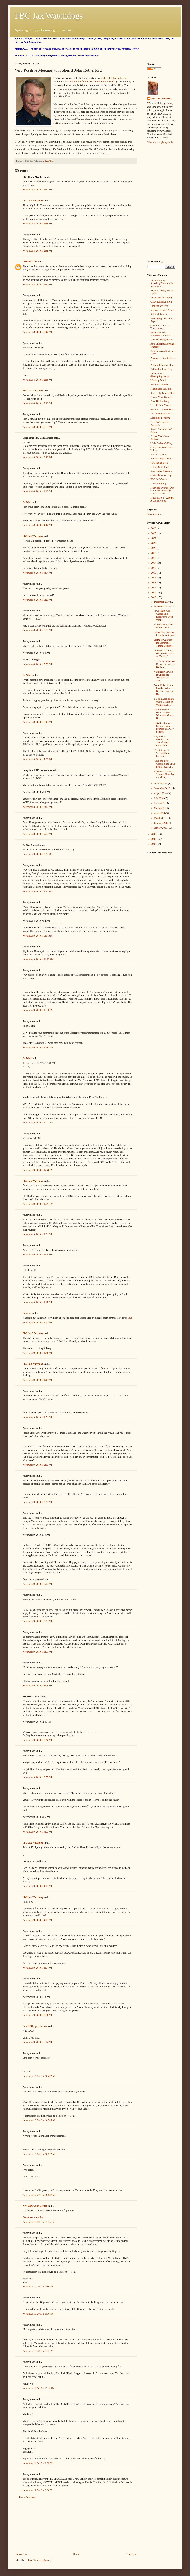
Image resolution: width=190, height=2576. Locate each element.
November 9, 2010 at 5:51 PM (37, 2015)
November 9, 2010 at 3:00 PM (37, 1651)
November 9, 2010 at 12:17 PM (38, 1047)
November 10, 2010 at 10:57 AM (39, 2154)
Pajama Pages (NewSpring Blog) (159, 375)
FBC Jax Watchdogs (49, 15)
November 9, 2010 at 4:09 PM (37, 1831)
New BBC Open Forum (35, 2026)
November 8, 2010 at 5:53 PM (37, 664)
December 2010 (162, 601)
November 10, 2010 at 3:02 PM (38, 2351)
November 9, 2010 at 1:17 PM (37, 1302)
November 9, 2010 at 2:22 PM (37, 1502)
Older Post (131, 2554)
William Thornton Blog (161, 365)
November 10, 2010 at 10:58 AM (39, 2195)
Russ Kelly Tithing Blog (162, 393)
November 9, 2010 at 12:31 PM (38, 1122)
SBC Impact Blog (159, 463)
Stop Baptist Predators (161, 471)
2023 (154, 543)
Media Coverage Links (161, 339)
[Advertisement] (76, 2526)
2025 (154, 533)
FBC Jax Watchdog (33, 200)
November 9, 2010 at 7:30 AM (37, 854)
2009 (154, 834)
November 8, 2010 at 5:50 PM (37, 630)
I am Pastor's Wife (159, 306)
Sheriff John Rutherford (115, 77)
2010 (154, 597)
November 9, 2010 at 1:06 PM (37, 1254)
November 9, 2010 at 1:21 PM (37, 1353)
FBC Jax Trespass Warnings (159, 423)
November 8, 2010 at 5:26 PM (37, 600)
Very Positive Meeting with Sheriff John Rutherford (161, 741)
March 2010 (160, 818)
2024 (154, 538)
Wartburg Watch (158, 380)
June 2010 (159, 803)
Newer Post (21, 2554)
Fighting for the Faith (160, 389)
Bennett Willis (30, 261)
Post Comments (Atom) (39, 2560)
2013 (154, 582)
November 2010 (162, 606)
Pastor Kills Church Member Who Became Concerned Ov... (164, 689)
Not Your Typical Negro (162, 310)
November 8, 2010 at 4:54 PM (37, 573)
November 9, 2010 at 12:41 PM (38, 1204)
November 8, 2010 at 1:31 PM (37, 223)
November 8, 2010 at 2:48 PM (37, 379)
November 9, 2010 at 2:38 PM (37, 1621)
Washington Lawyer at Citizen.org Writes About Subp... (163, 676)
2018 (154, 558)
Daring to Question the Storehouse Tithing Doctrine (162, 643)
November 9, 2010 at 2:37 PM (37, 1584)
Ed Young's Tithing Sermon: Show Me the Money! (163, 774)
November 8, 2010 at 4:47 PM (37, 525)
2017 (154, 563)
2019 (154, 553)
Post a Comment (27, 2497)
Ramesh (27, 1313)
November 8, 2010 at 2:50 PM (37, 427)
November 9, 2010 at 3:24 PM (37, 1740)
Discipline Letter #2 (160, 418)
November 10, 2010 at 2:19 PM (38, 2286)
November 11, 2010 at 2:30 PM (38, 2463)
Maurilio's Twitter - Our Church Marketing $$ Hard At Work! (162, 491)
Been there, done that (33, 2217)
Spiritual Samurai (158, 314)
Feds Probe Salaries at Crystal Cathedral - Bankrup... (164, 664)
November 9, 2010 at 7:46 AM (37, 891)
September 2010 (162, 788)
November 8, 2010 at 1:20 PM (37, 189)
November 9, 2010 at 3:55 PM (37, 1777)
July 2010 (159, 798)
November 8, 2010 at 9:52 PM (37, 834)
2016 (154, 568)
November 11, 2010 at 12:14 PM (38, 2388)
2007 (154, 844)
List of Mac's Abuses (160, 405)
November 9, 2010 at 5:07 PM (37, 1967)
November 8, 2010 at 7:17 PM (37, 807)
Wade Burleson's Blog (161, 443)
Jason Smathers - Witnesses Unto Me (160, 334)
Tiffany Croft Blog (159, 467)
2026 (154, 528)
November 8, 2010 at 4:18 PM (37, 491)
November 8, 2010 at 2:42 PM (37, 284)
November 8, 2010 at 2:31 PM (37, 250)
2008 (154, 839)
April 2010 (159, 813)
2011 (154, 592)
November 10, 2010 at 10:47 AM (39, 2076)
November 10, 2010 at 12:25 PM (39, 2222)
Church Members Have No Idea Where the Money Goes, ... (163, 714)
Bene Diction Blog (159, 401)
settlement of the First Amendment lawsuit (91, 81)
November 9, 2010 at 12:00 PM (38, 1010)
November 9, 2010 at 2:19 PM (37, 1465)
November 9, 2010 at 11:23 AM (38, 959)
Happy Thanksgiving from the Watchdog (164, 633)
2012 (154, 587)
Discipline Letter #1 (160, 413)
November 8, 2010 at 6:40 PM (37, 722)
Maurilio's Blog (158, 483)
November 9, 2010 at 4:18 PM (37, 1920)
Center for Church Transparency (159, 327)
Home (76, 2554)
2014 (154, 577)
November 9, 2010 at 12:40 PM (38, 1170)
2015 (154, 573)
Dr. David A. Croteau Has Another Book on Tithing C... (163, 653)
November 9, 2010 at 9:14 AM (37, 935)
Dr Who (27, 502)
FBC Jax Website (158, 479)
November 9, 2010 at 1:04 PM (37, 1234)
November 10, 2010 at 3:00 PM (38, 2313)
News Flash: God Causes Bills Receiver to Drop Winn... (163, 615)
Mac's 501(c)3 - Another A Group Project (162, 499)
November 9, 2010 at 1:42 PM (37, 1380)
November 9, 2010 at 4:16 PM (37, 1886)
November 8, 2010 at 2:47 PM (37, 332)
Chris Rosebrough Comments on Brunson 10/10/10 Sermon (163, 727)
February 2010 (161, 823)
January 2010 (161, 828)
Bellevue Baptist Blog (161, 458)
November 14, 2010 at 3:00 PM (38, 2490)
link (130, 1318)
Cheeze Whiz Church (160, 397)
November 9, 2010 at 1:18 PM (37, 1322)
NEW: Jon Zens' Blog (161, 297)
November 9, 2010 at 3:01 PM (37, 1685)
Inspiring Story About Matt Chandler (164, 626)
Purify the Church (159, 384)
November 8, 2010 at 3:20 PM (37, 457)
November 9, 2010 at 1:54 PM (37, 1417)
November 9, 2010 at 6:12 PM (37, 2042)
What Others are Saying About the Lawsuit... (163, 753)
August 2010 (160, 793)
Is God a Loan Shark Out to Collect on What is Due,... (163, 702)
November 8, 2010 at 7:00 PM (37, 759)
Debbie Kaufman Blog (161, 369)
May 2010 (159, 808)
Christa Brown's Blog (161, 475)
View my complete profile (160, 142)
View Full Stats (154, 514)
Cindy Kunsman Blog (161, 301)
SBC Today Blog (158, 454)
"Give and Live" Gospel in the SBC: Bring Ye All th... (164, 764)
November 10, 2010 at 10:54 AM (39, 2120)
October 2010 (161, 783)
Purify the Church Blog (161, 409)
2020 (154, 548)
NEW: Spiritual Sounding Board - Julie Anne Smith (161, 283)
